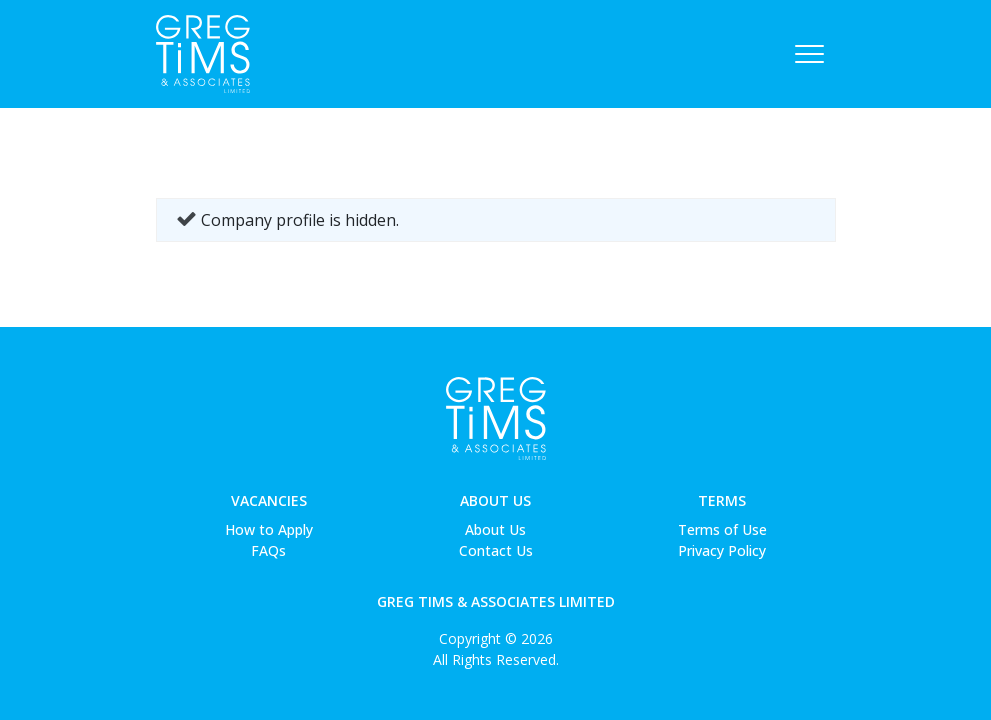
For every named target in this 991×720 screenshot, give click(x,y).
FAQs (268, 550)
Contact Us (496, 550)
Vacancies (269, 500)
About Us (495, 500)
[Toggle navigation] (809, 54)
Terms (722, 500)
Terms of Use (722, 529)
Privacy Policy (722, 550)
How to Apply (269, 529)
